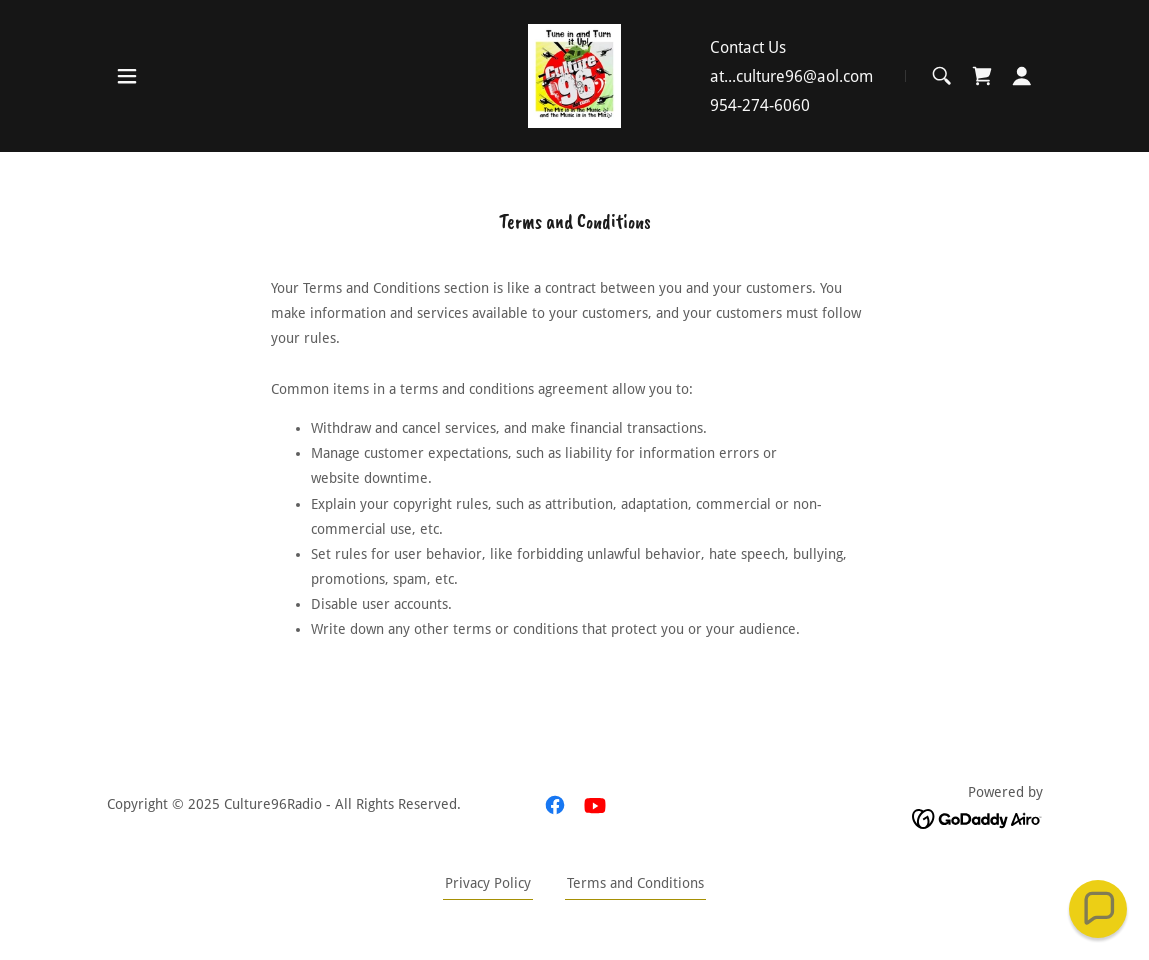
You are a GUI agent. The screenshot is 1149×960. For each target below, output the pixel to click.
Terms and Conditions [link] (635, 883)
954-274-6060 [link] (760, 105)
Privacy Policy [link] (488, 883)
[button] (127, 76)
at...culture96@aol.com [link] (791, 76)
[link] (574, 75)
